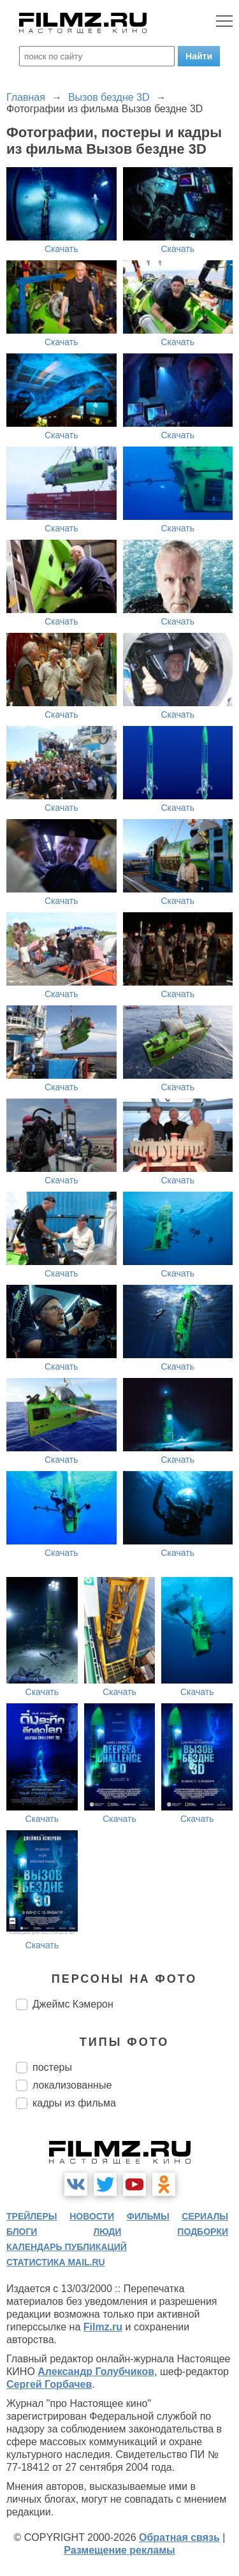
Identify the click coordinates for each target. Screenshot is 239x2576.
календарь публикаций (66, 2247)
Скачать (61, 249)
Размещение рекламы (119, 2550)
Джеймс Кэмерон (73, 2004)
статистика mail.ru (55, 2262)
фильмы (148, 2216)
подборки (202, 2231)
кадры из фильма (74, 2103)
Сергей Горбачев (49, 2384)
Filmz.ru (102, 2326)
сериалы (205, 2216)
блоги (21, 2231)
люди (107, 2231)
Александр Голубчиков (96, 2371)
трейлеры (31, 2216)
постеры (52, 2067)
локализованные (72, 2085)
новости (91, 2216)
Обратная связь (179, 2537)
